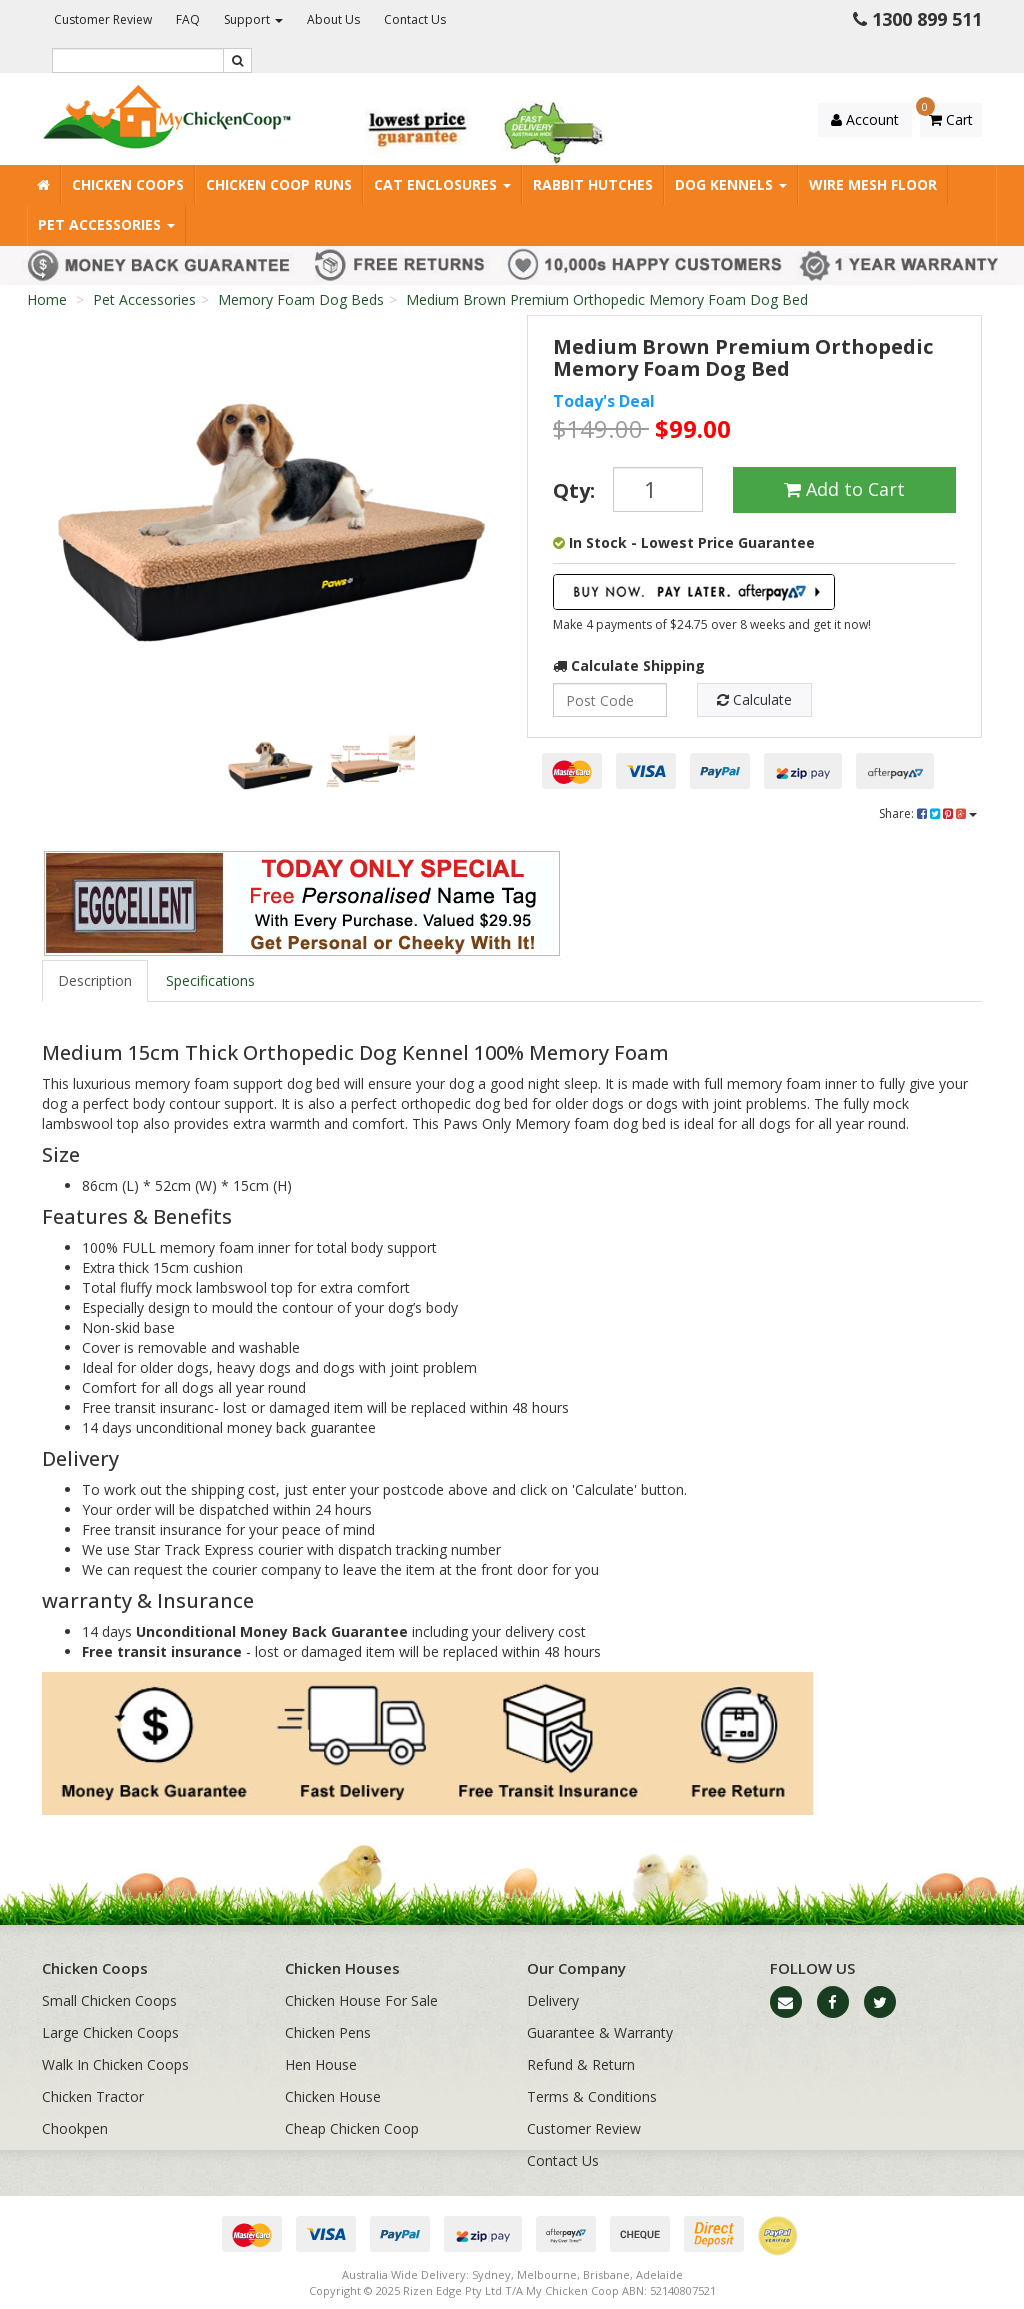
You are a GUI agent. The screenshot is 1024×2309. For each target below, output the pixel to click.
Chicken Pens (328, 2032)
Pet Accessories (106, 224)
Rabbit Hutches (593, 184)
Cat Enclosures (442, 184)
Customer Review (103, 19)
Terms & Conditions (592, 2096)
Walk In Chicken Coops (115, 2064)
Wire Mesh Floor (873, 184)
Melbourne (547, 2274)
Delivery (553, 2000)
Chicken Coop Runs (279, 184)
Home (47, 299)
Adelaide (659, 2274)
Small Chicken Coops (109, 2000)
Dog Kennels (731, 184)
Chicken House (333, 2096)
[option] (269, 515)
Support (253, 19)
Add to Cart (844, 489)
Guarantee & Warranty (600, 2032)
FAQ (188, 19)
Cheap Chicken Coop (352, 2128)
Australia (365, 2274)
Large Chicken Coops (110, 2032)
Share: (928, 813)
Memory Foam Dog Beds (301, 299)
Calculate (754, 699)
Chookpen (75, 2128)
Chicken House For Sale (361, 2000)
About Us (333, 19)
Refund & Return (581, 2064)
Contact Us (415, 19)
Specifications (210, 980)
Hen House (321, 2064)
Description (95, 980)
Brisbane (606, 2274)
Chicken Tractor (93, 2096)
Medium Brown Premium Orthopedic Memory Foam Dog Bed (607, 299)
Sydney (491, 2274)
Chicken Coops (128, 184)
